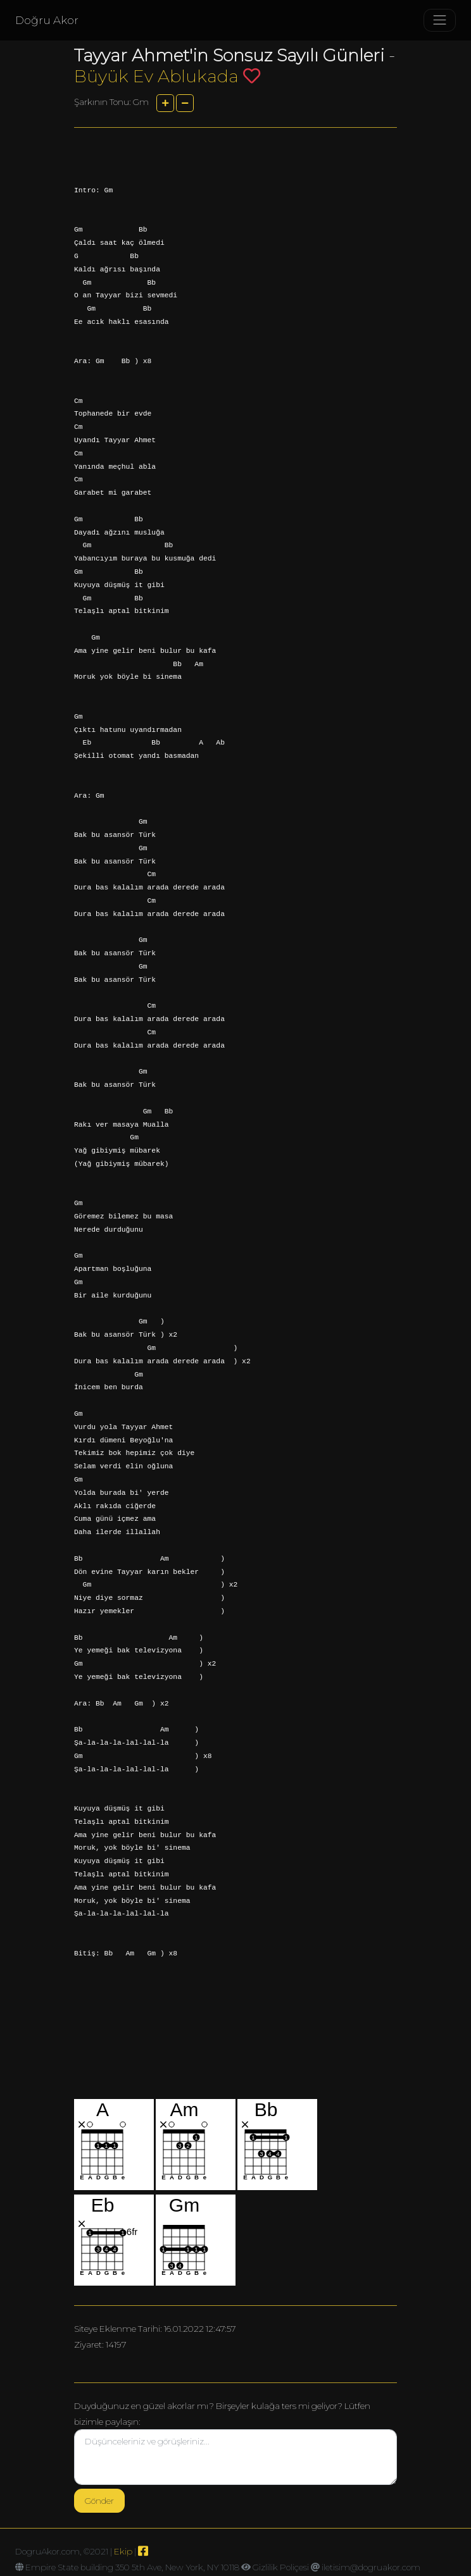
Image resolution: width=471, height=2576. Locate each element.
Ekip (123, 2551)
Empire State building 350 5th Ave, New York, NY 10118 (132, 2567)
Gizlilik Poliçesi (281, 2567)
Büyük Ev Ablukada (156, 76)
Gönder (99, 2501)
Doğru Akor (46, 20)
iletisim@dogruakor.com (371, 2567)
